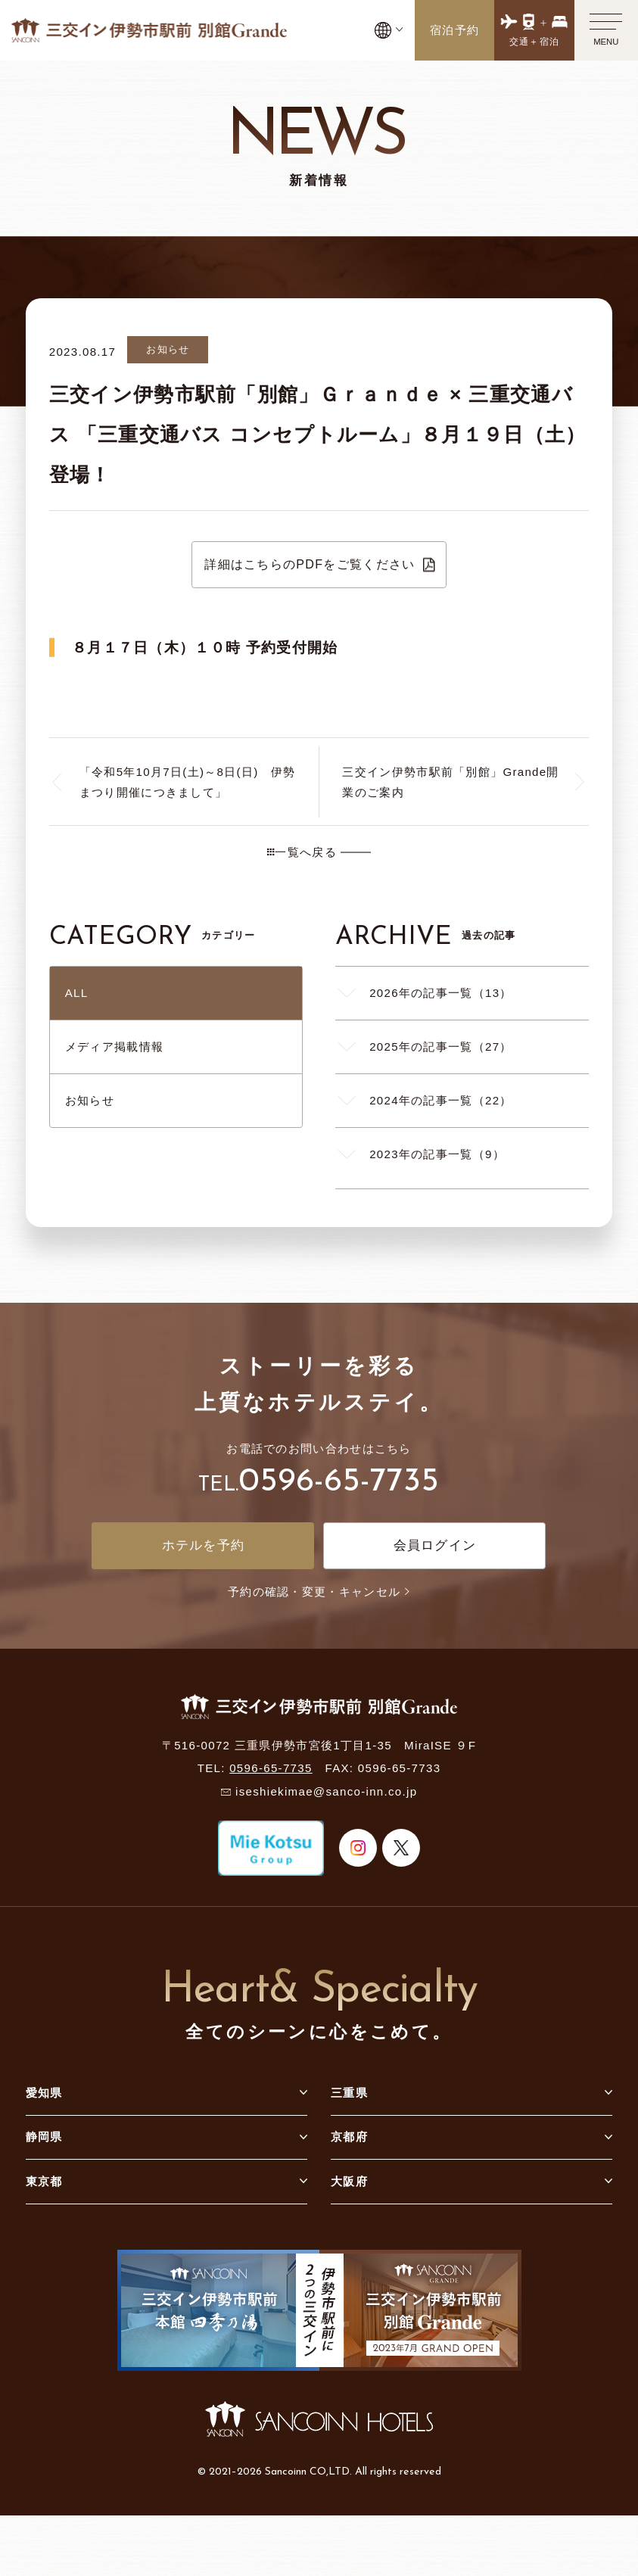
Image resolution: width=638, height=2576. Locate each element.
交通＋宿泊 (534, 41)
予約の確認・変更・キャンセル (319, 1591)
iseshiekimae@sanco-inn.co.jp (326, 1791)
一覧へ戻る (302, 852)
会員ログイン (435, 1545)
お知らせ (89, 1100)
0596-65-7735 (338, 1482)
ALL (77, 992)
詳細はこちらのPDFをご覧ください (309, 564)
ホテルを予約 (203, 1545)
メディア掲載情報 (114, 1046)
